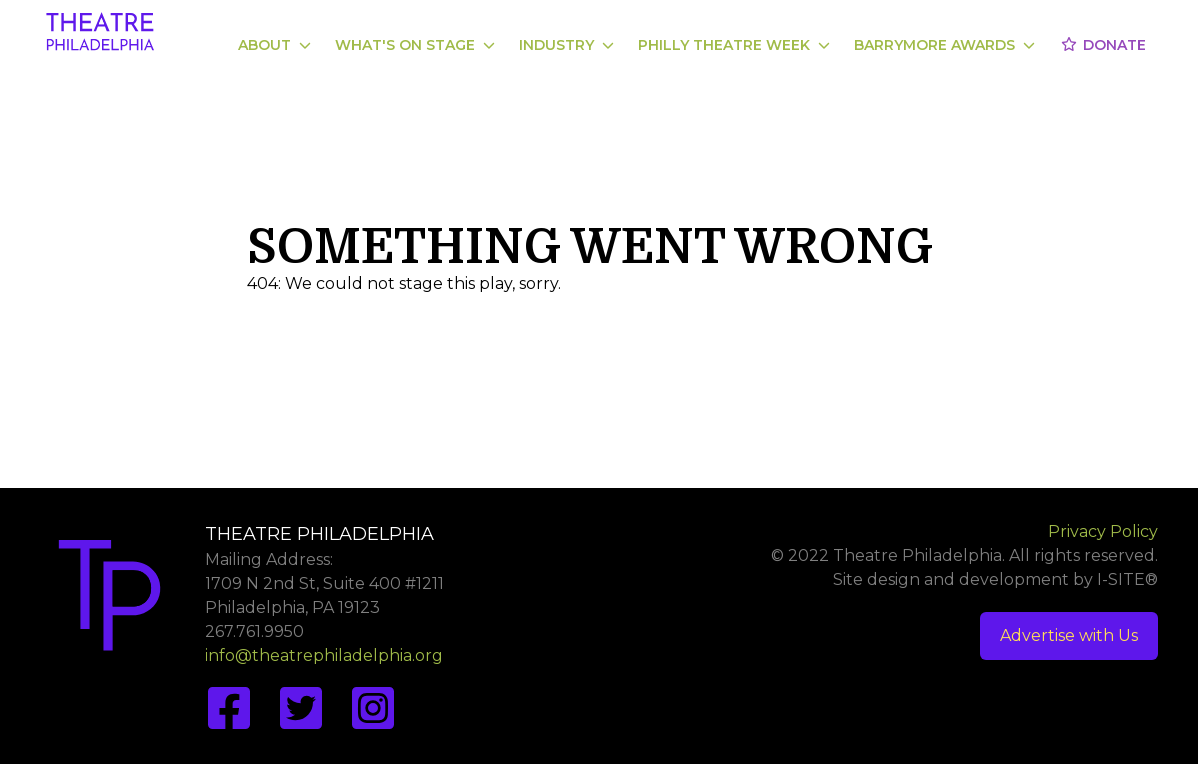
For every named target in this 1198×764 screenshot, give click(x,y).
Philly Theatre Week (734, 45)
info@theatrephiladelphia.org (324, 655)
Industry (566, 45)
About (274, 45)
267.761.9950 (254, 631)
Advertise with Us (1069, 635)
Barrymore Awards (944, 45)
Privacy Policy (1103, 531)
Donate (1102, 45)
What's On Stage (415, 45)
